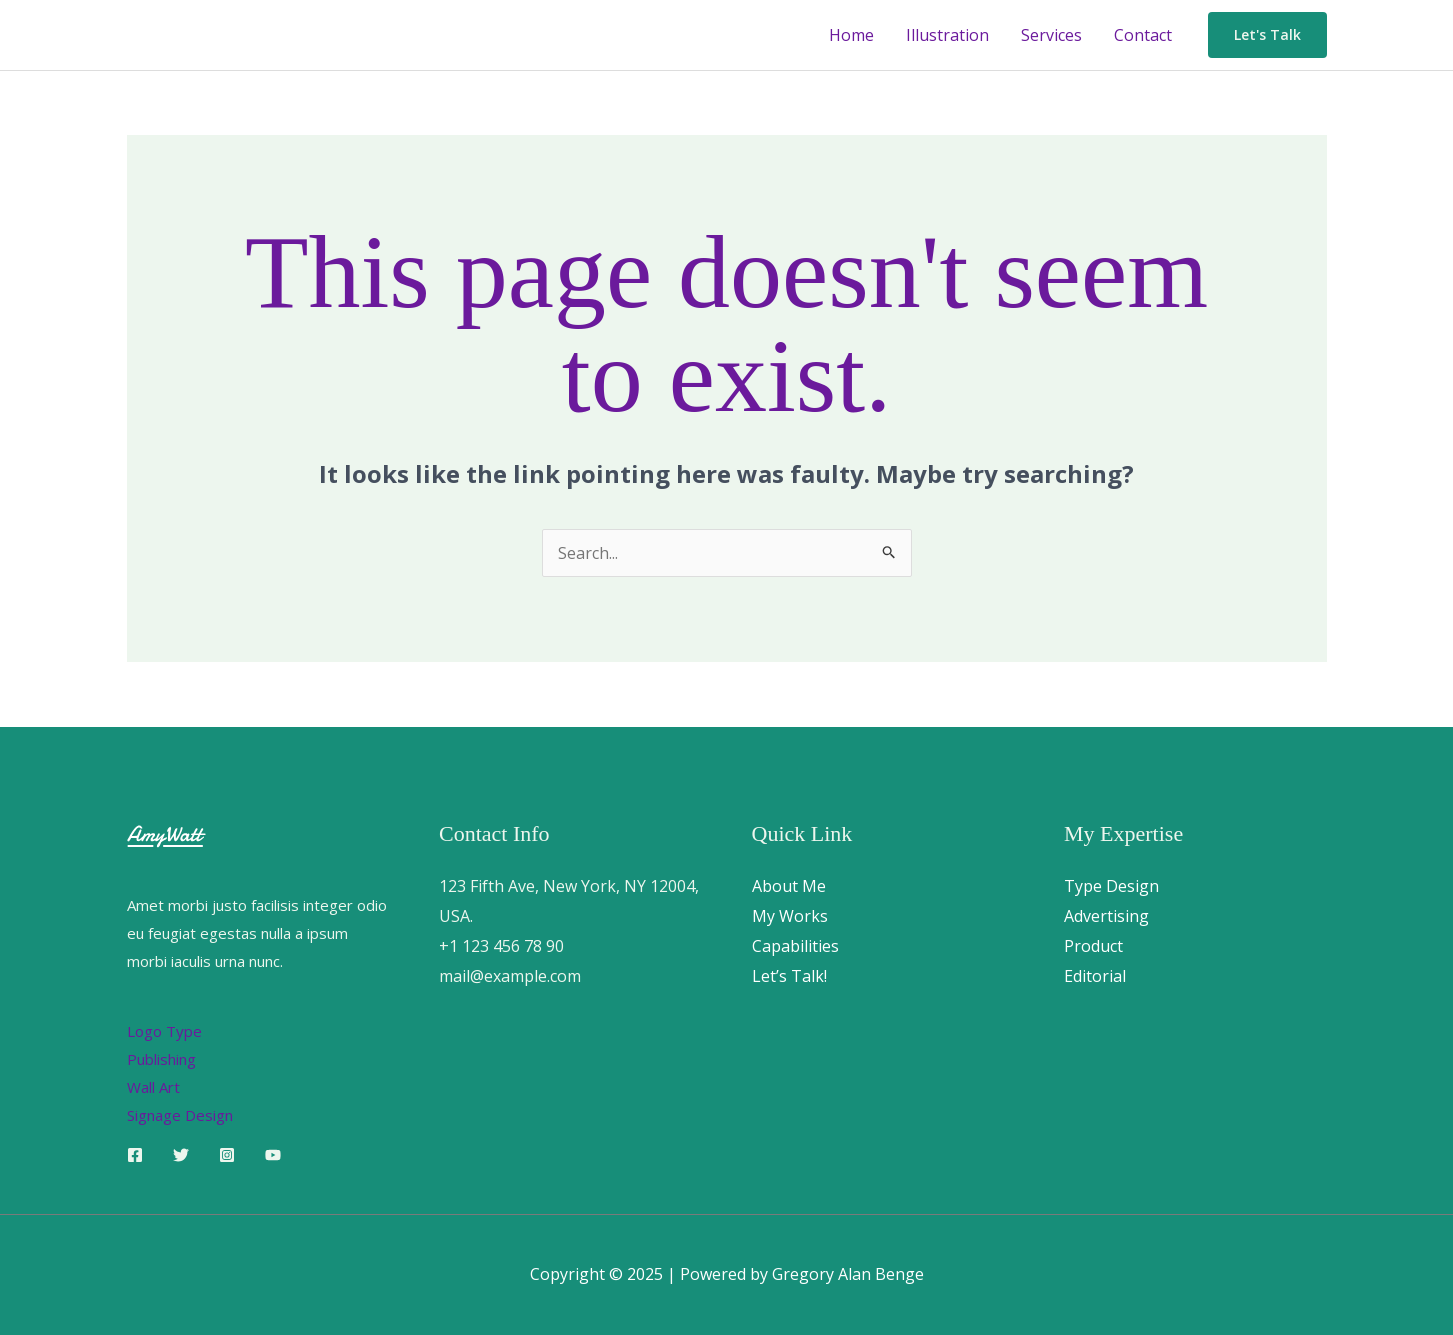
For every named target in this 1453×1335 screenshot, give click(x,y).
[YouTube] (273, 1155)
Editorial (1095, 976)
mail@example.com (510, 976)
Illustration (947, 35)
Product (1093, 946)
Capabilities (795, 946)
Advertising (1106, 916)
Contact (1143, 35)
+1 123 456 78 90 (501, 946)
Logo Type (164, 1031)
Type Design (1111, 886)
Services (1051, 35)
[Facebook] (135, 1155)
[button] (1267, 35)
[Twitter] (181, 1155)
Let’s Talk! (789, 976)
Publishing (161, 1059)
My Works (790, 916)
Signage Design (180, 1115)
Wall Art (153, 1087)
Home (851, 35)
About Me (789, 886)
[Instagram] (227, 1155)
